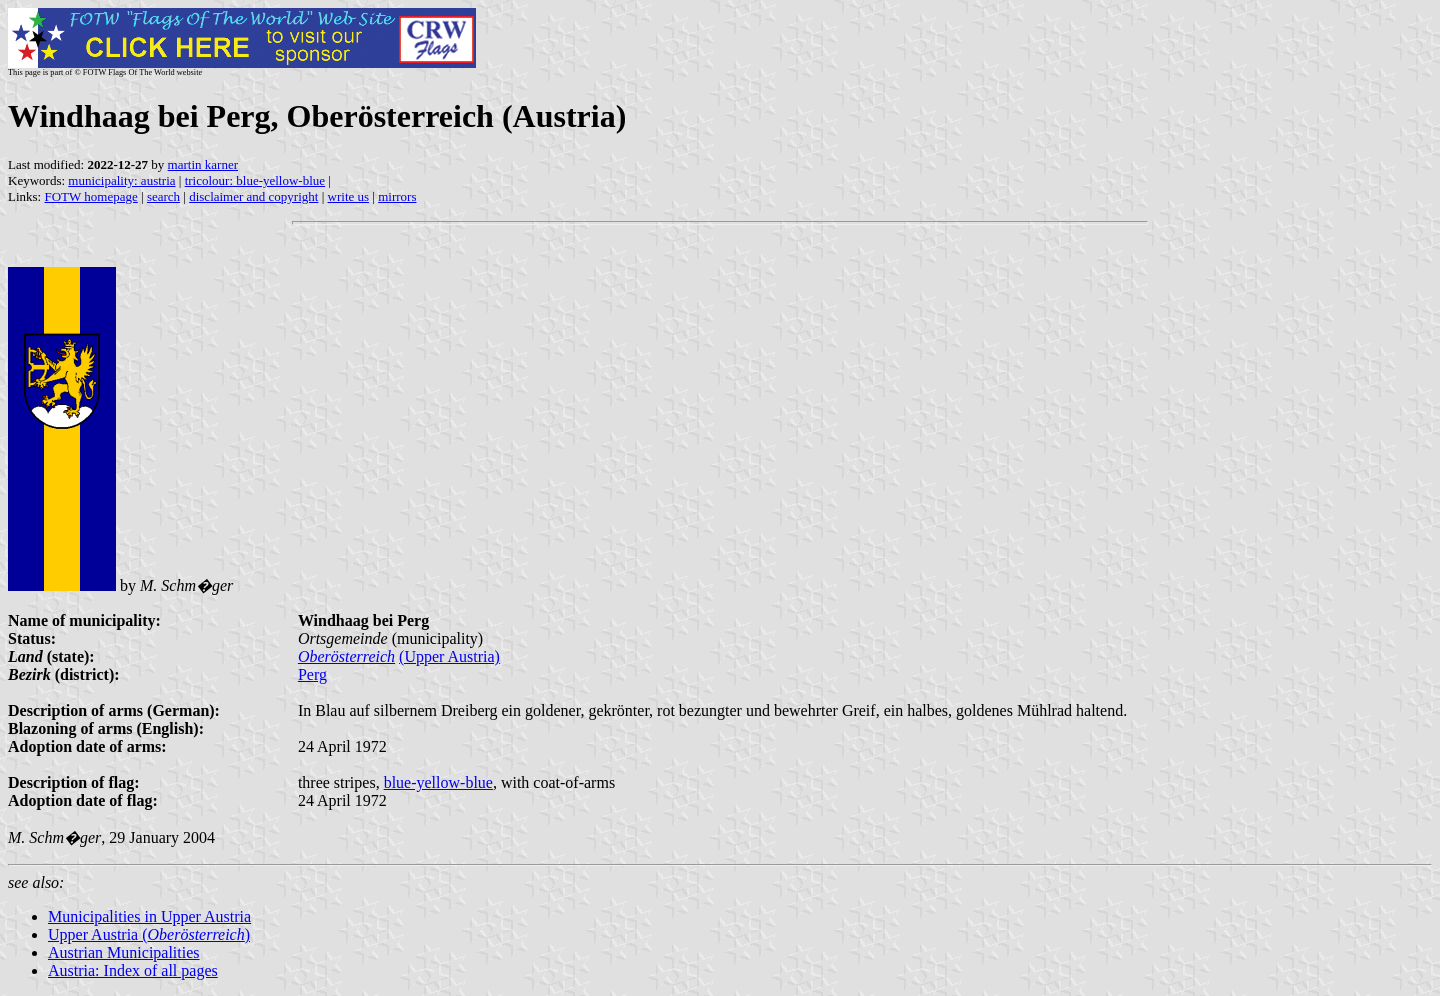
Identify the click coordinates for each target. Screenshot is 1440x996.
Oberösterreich (346, 656)
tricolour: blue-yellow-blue (255, 180)
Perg (312, 674)
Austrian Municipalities (124, 952)
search (163, 196)
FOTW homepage (90, 196)
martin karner (203, 164)
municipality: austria (121, 180)
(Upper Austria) (449, 656)
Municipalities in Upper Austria (149, 916)
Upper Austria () (149, 934)
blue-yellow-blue (438, 782)
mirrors (397, 196)
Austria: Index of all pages (133, 970)
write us (349, 196)
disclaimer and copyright (253, 196)
